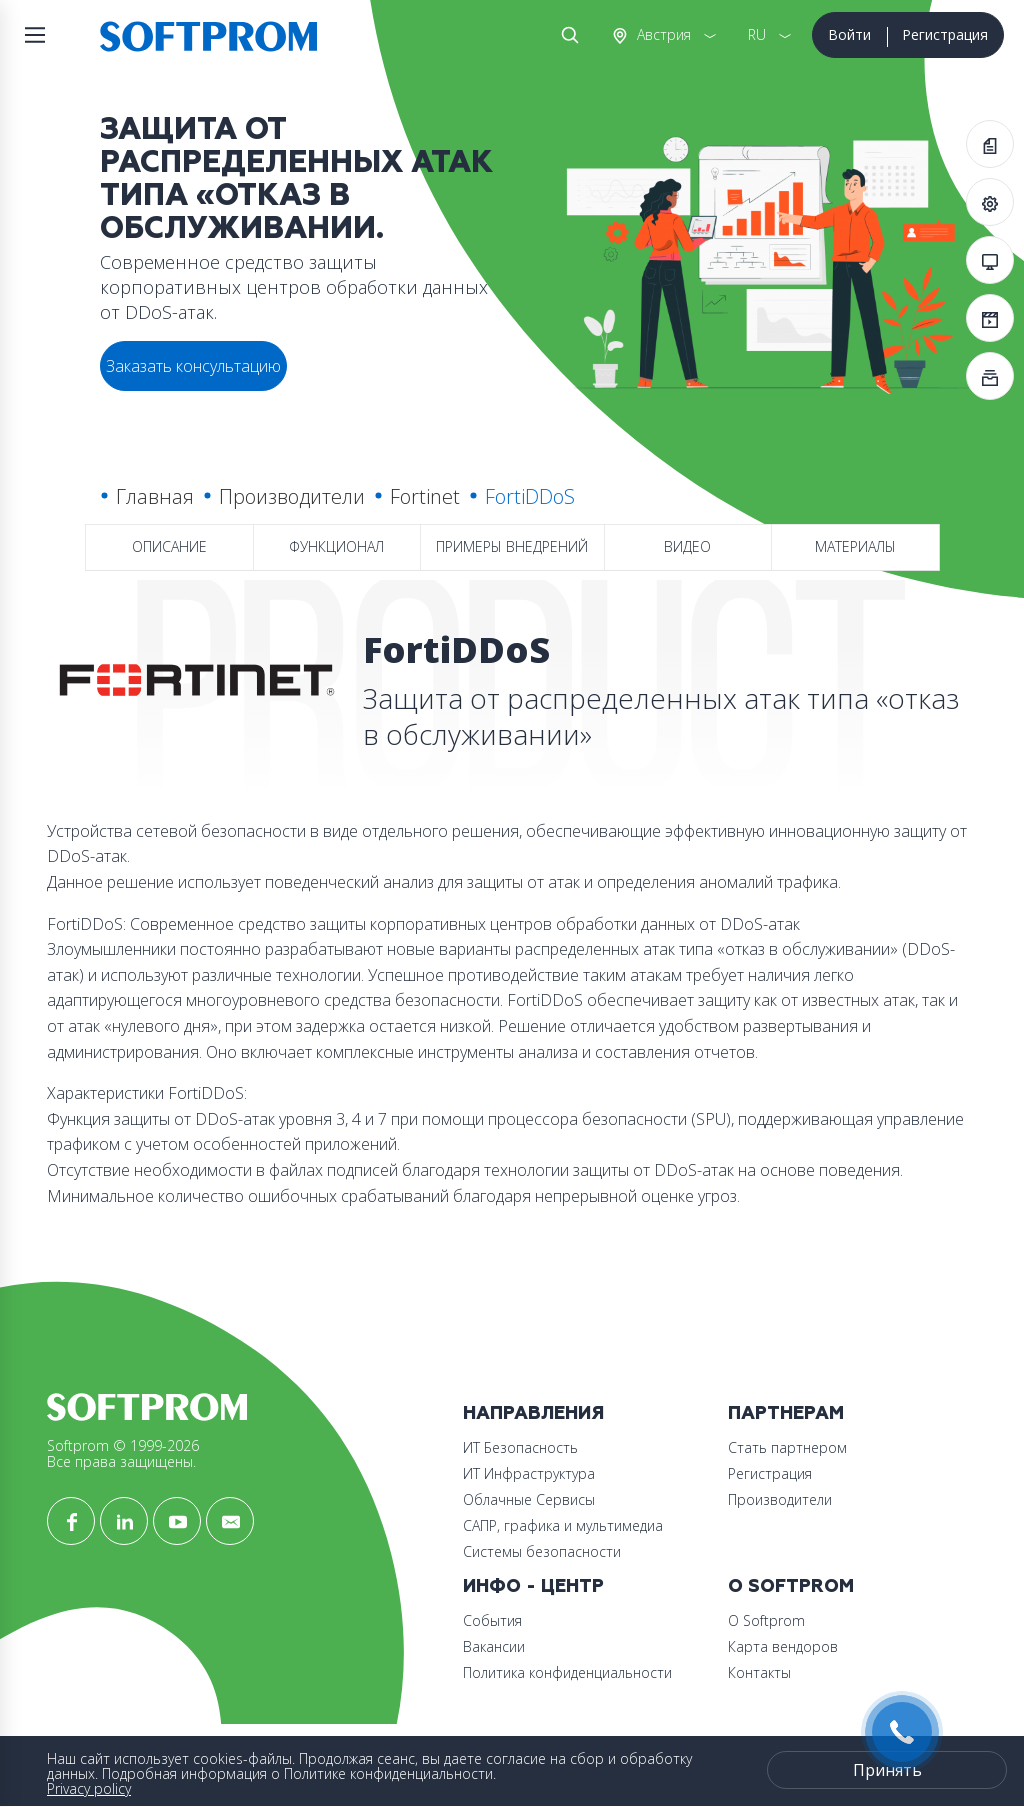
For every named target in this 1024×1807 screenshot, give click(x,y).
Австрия (662, 34)
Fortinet (425, 496)
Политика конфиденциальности (567, 1672)
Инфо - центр (533, 1586)
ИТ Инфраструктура (529, 1473)
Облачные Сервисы (529, 1499)
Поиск (566, 35)
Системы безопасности (542, 1551)
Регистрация (945, 34)
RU (757, 34)
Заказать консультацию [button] (193, 366)
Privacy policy (89, 1788)
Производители (292, 496)
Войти (849, 34)
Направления (533, 1413)
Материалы (855, 546)
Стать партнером (787, 1447)
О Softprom (791, 1586)
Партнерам (786, 1413)
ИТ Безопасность (520, 1447)
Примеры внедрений (512, 546)
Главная (155, 496)
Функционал (336, 546)
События (492, 1620)
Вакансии (494, 1646)
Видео (687, 546)
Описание (169, 546)
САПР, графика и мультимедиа (563, 1525)
